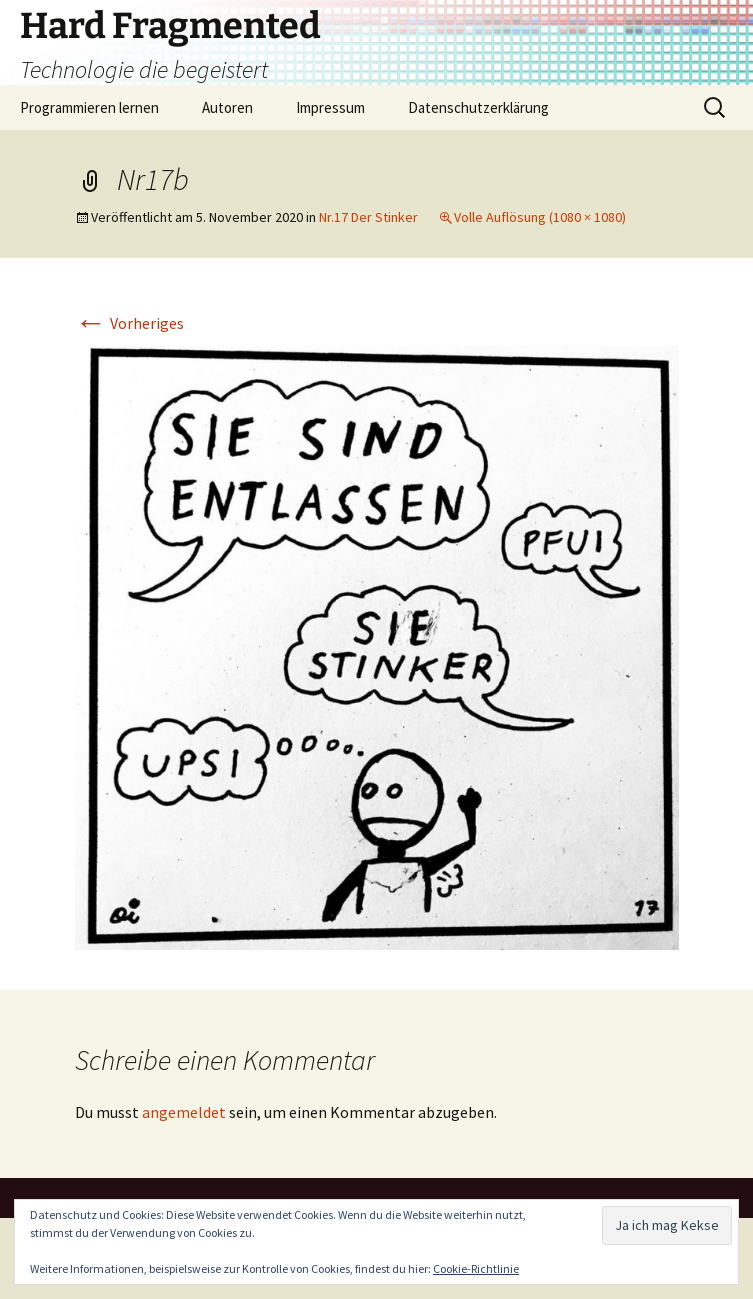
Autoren (227, 107)
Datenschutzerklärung (478, 107)
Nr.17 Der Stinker (368, 217)
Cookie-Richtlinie (476, 1268)
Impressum (330, 107)
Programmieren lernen (89, 107)
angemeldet (184, 1112)
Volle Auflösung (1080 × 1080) (540, 217)
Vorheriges (129, 323)
